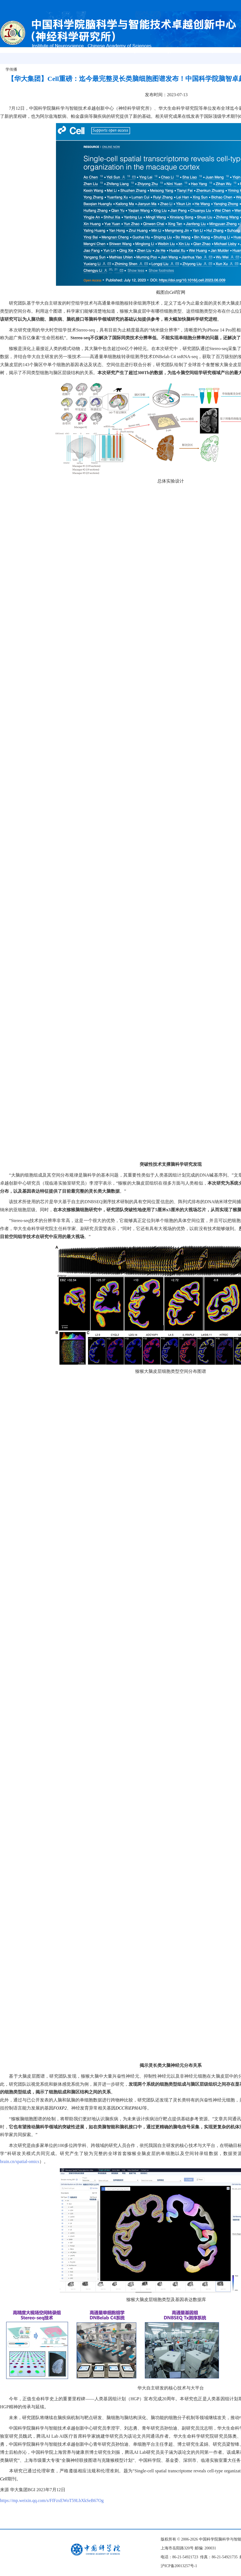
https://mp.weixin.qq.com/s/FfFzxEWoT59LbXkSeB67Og (52, 2500)
